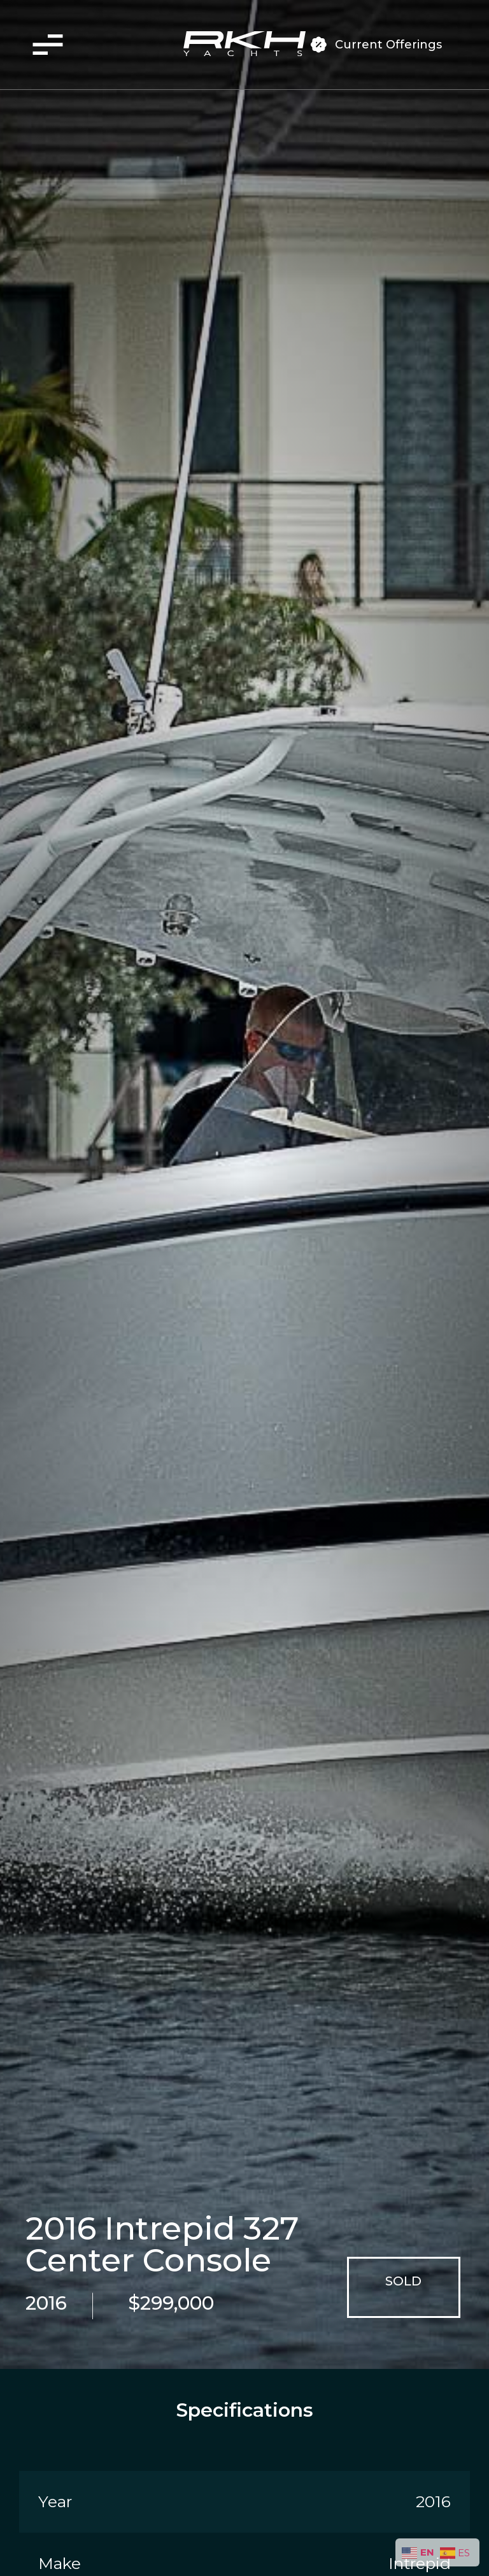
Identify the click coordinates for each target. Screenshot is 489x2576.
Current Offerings (388, 45)
